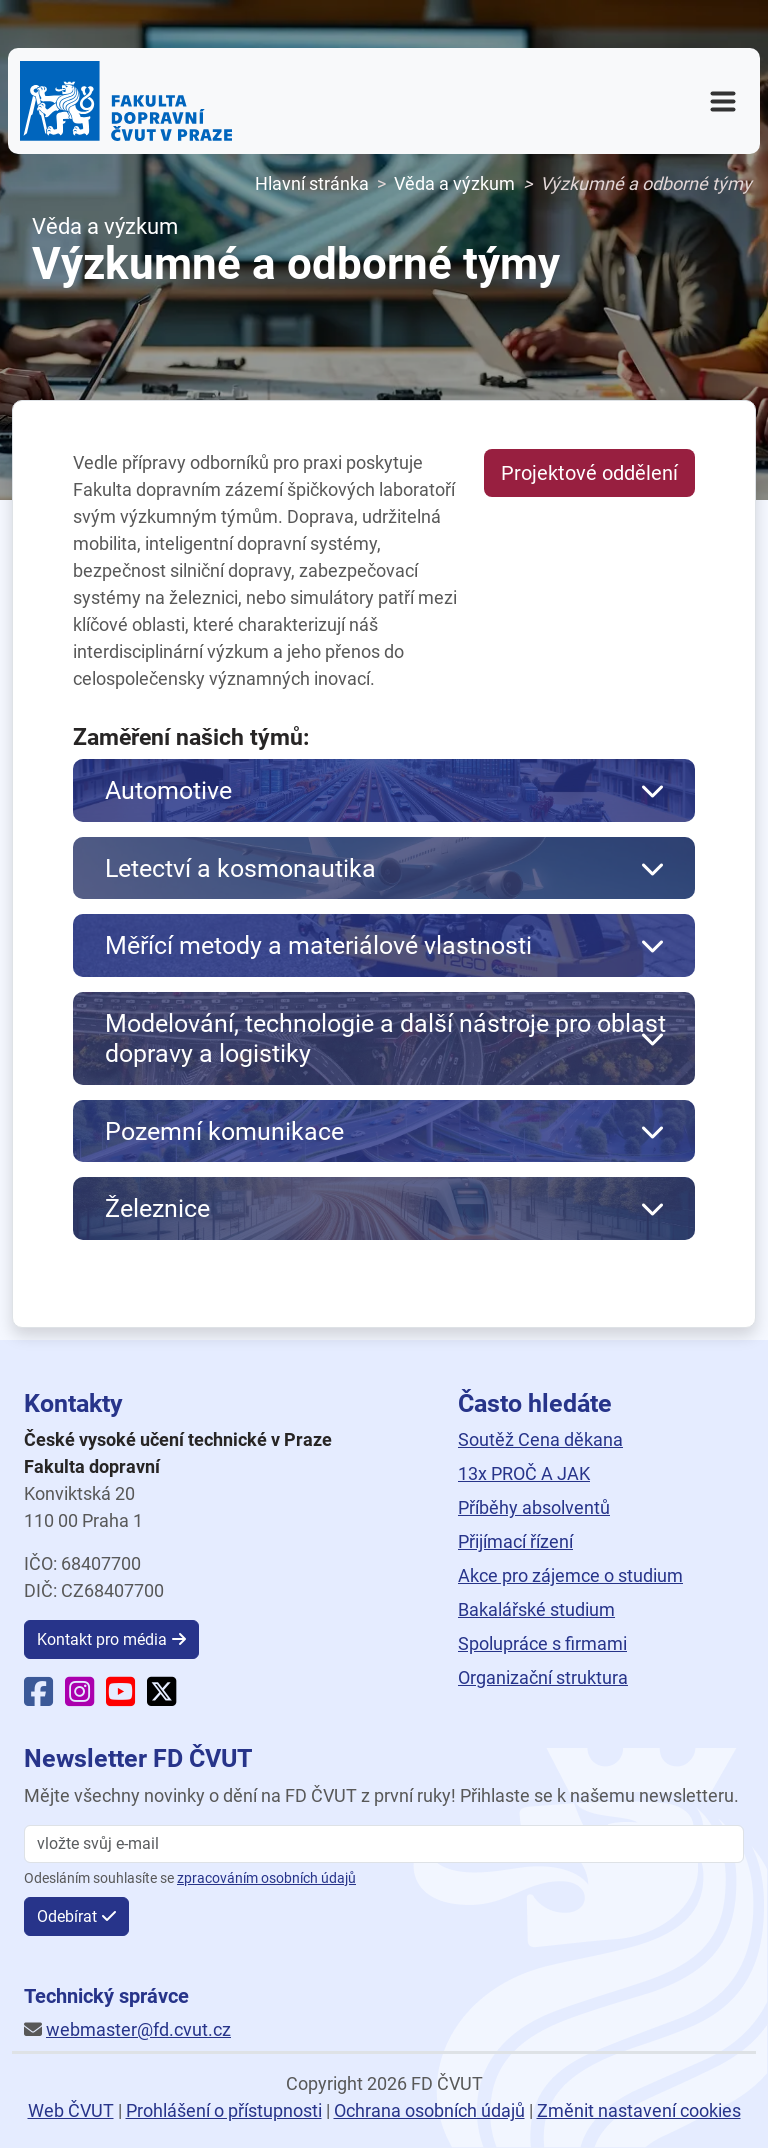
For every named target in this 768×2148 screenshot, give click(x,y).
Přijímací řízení (515, 1541)
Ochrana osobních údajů (429, 2110)
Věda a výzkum (454, 183)
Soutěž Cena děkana (540, 1439)
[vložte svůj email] (384, 1844)
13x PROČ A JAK (524, 1473)
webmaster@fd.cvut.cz (138, 2029)
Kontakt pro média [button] (102, 1639)
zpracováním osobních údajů (266, 1878)
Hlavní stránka (312, 183)
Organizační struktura (543, 1677)
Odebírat (67, 1916)
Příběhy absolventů (534, 1507)
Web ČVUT (71, 2110)
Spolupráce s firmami (542, 1643)
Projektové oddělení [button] (589, 473)
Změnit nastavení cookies (639, 2110)
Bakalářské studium (536, 1609)
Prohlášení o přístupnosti (224, 2110)
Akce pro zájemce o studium (570, 1575)
